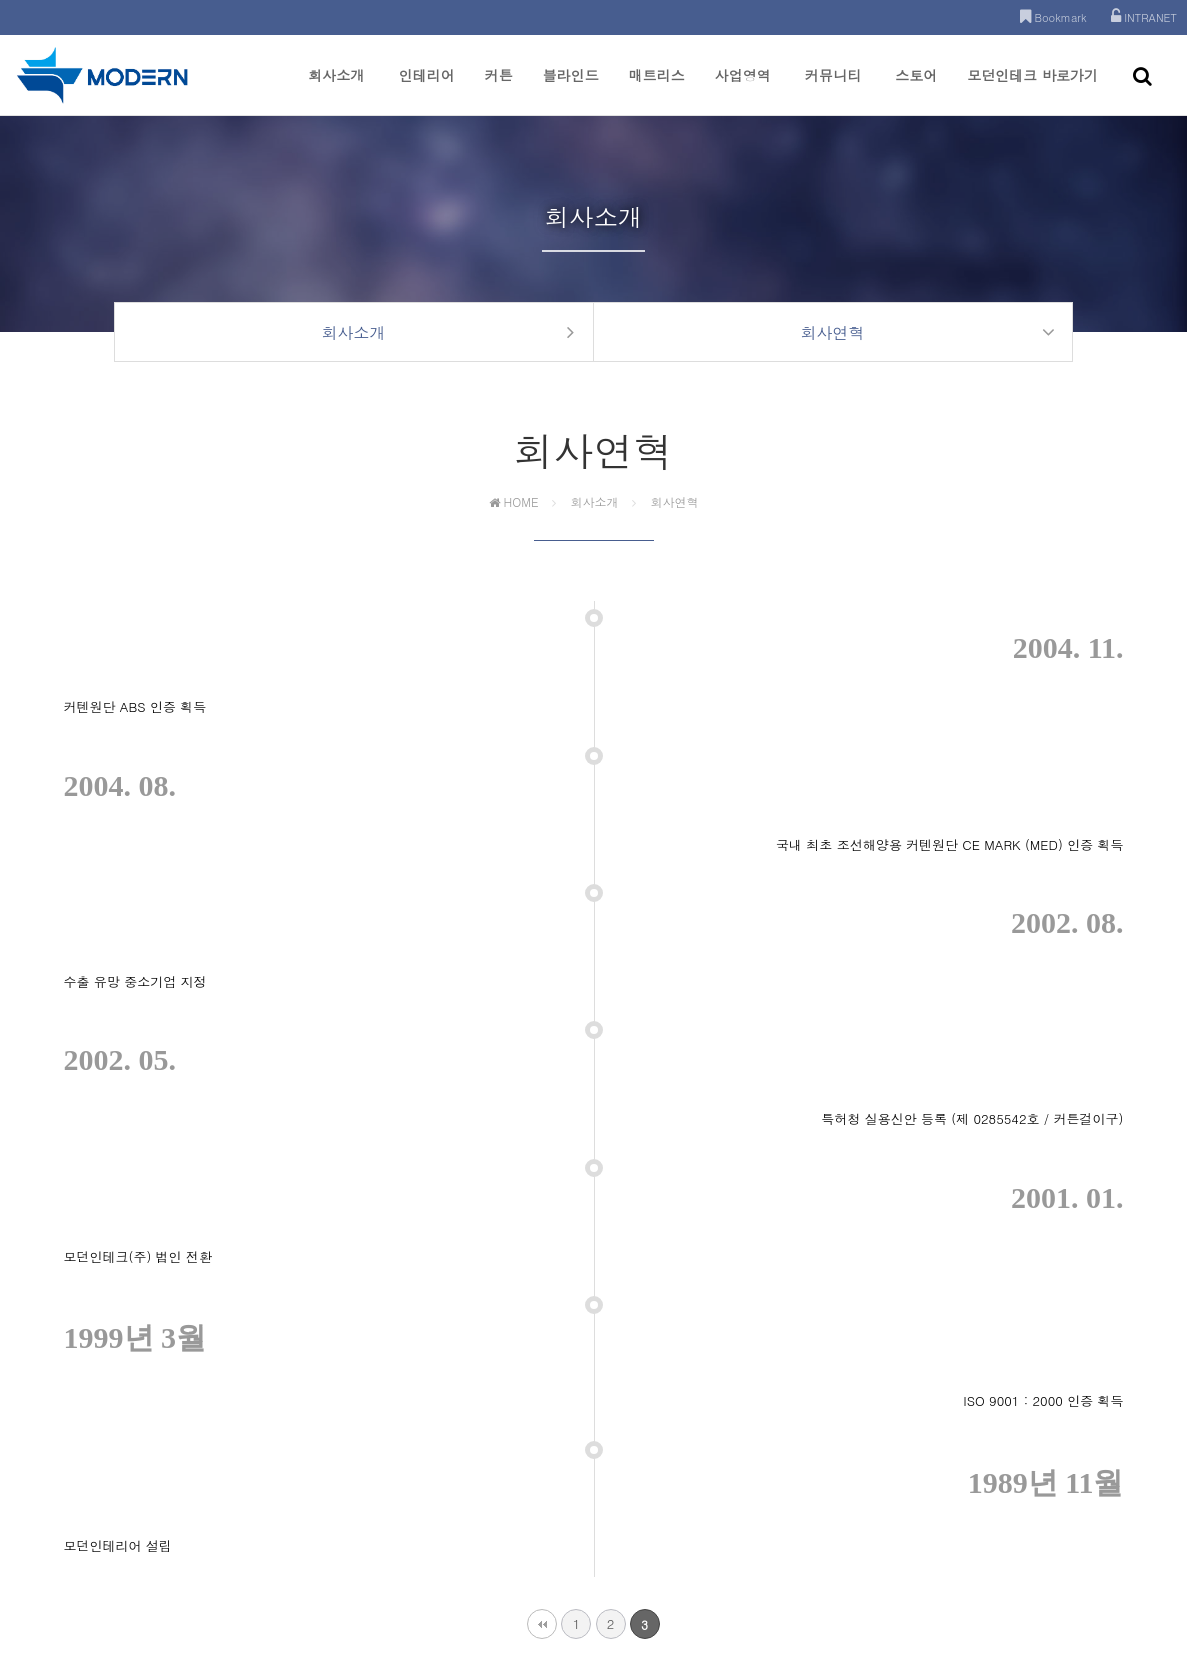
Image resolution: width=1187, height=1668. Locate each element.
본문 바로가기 (0, 0)
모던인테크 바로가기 (1032, 90)
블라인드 (571, 90)
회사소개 (336, 90)
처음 (542, 1240)
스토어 (916, 90)
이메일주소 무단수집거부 (649, 1520)
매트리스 (657, 90)
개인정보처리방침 (518, 1520)
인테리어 (427, 90)
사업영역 (743, 90)
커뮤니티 (833, 90)
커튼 (499, 90)
